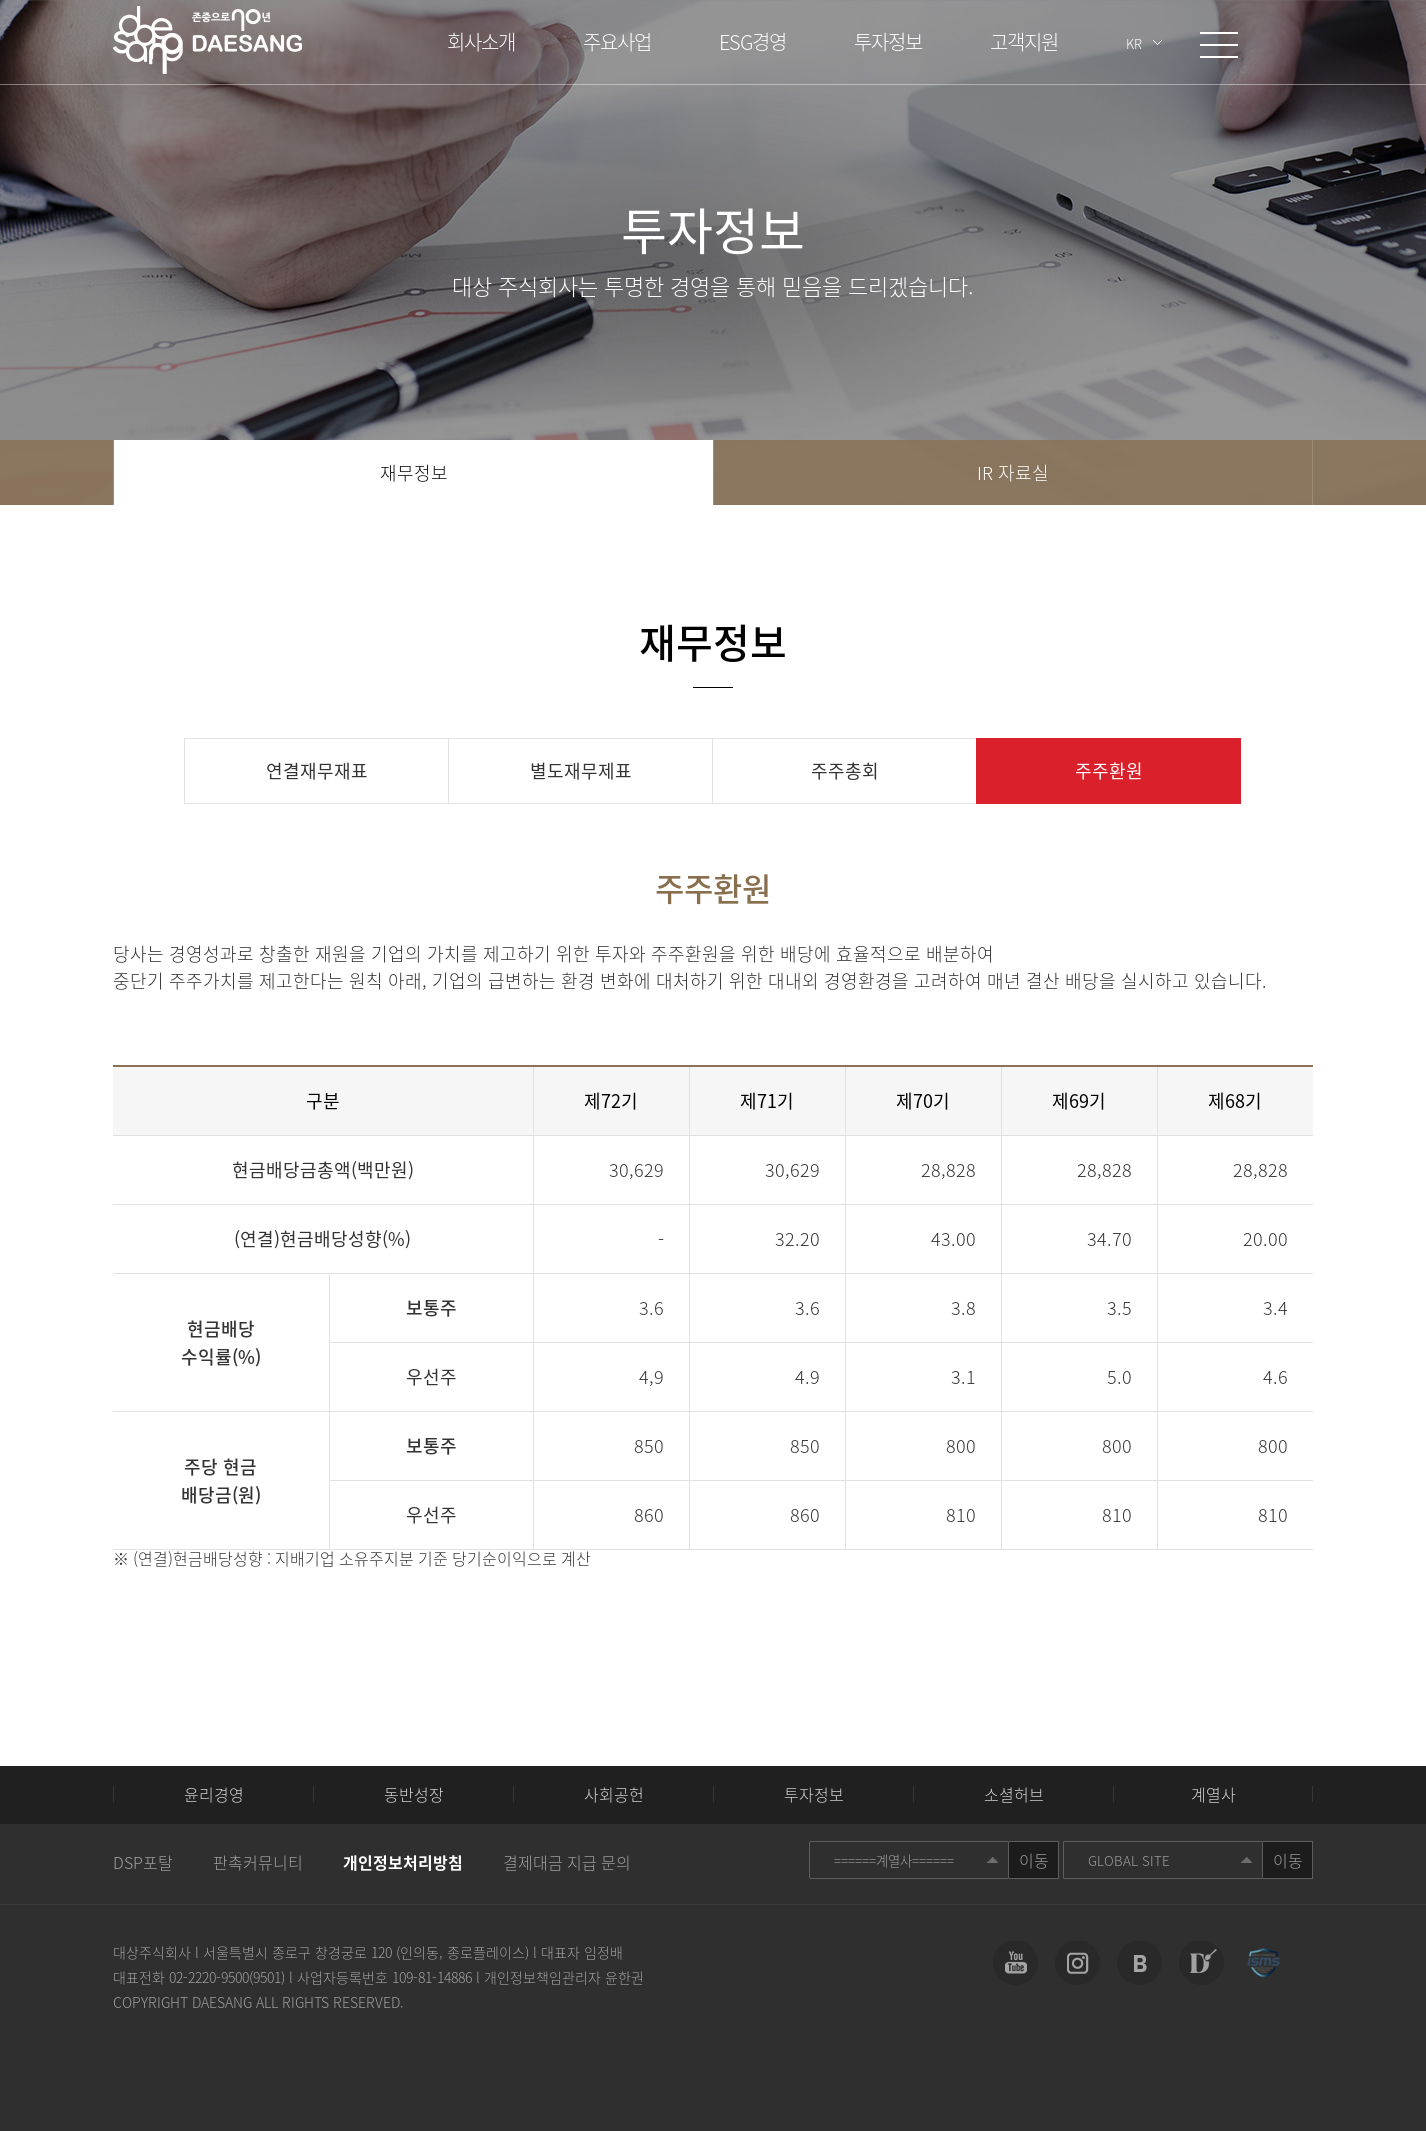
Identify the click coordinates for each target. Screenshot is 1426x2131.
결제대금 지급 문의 (567, 1862)
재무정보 (414, 472)
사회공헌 (614, 1794)
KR (1134, 43)
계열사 (1213, 1794)
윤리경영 (214, 1794)
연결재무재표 (317, 770)
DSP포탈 (143, 1862)
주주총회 (845, 770)
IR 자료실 (1013, 472)
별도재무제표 (581, 770)
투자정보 (888, 42)
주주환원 (1109, 770)
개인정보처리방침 (403, 1862)
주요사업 (617, 42)
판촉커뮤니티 (258, 1862)
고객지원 (1024, 42)
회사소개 (481, 42)
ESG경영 (752, 42)
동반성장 (414, 1794)
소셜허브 (1014, 1794)
